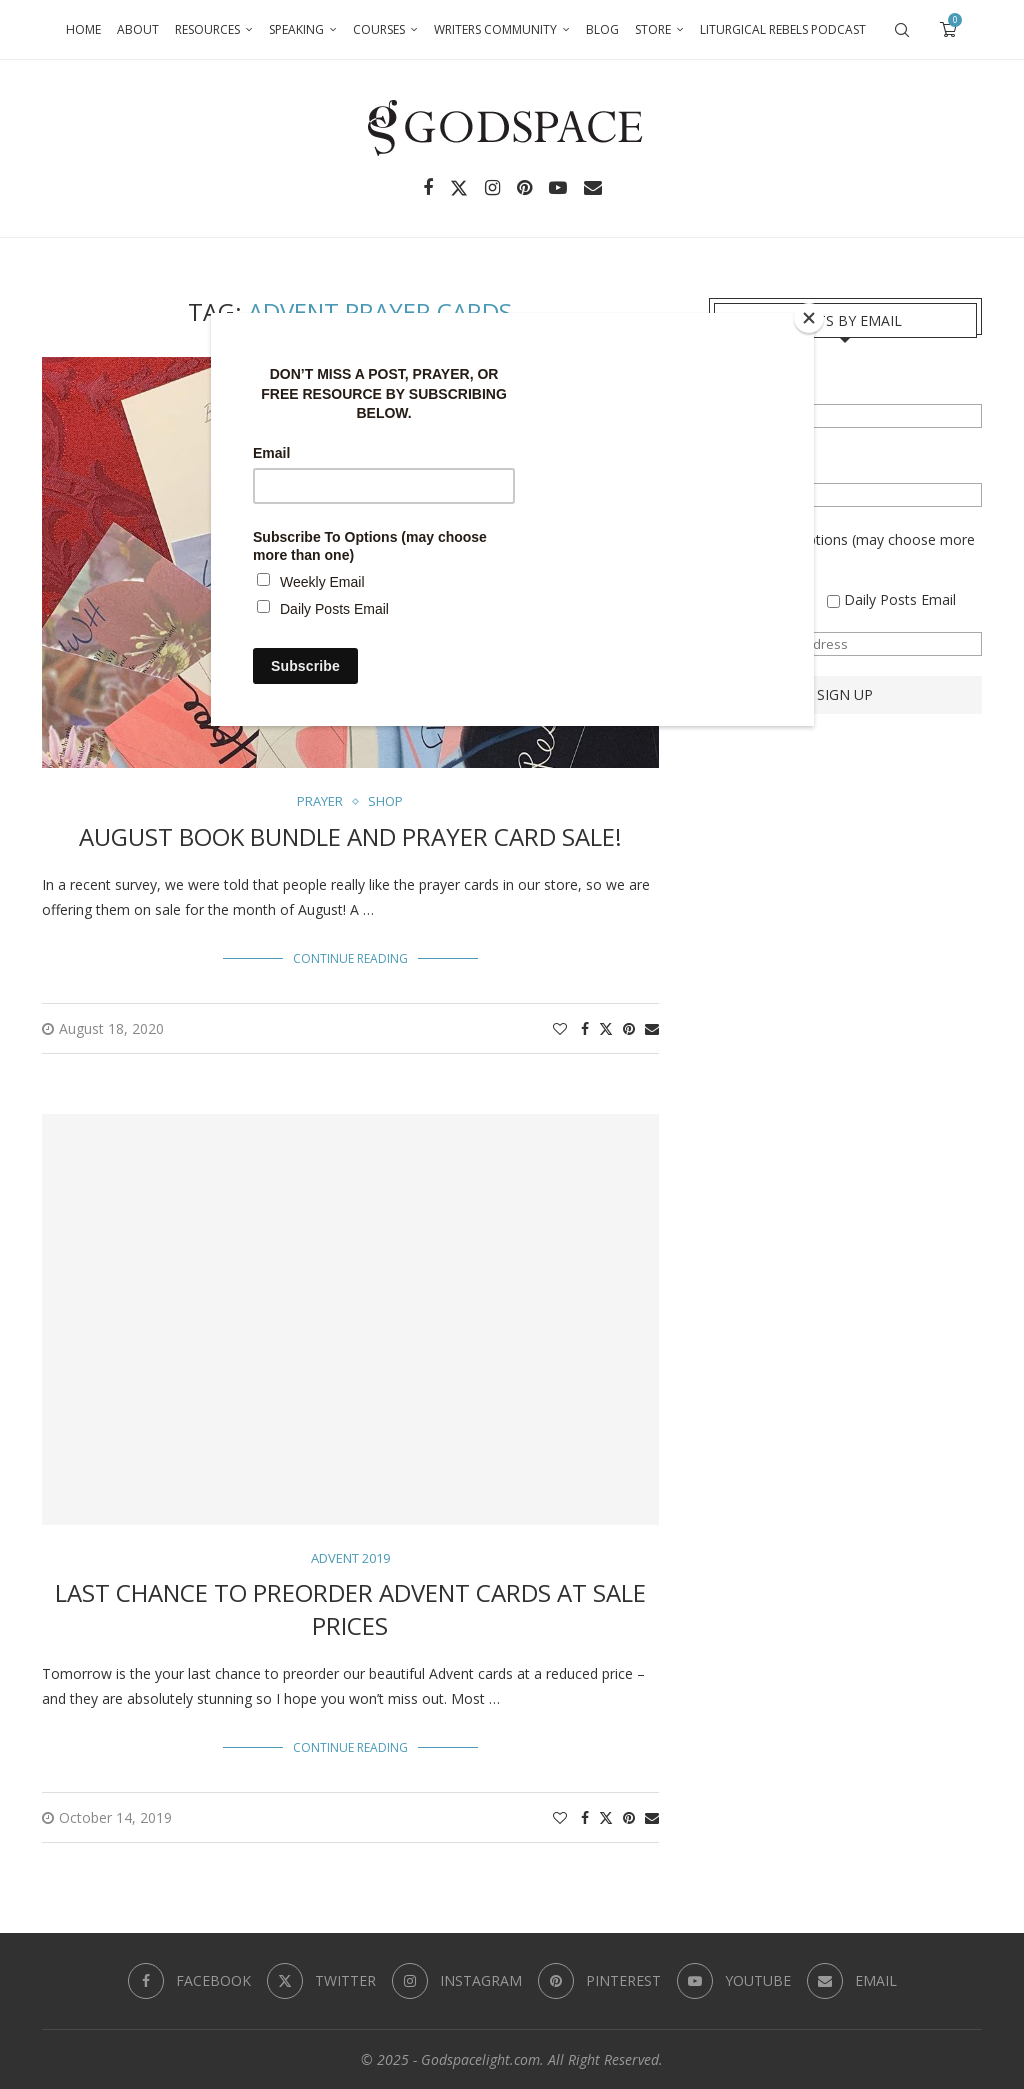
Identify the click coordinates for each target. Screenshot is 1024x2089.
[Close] (809, 318)
